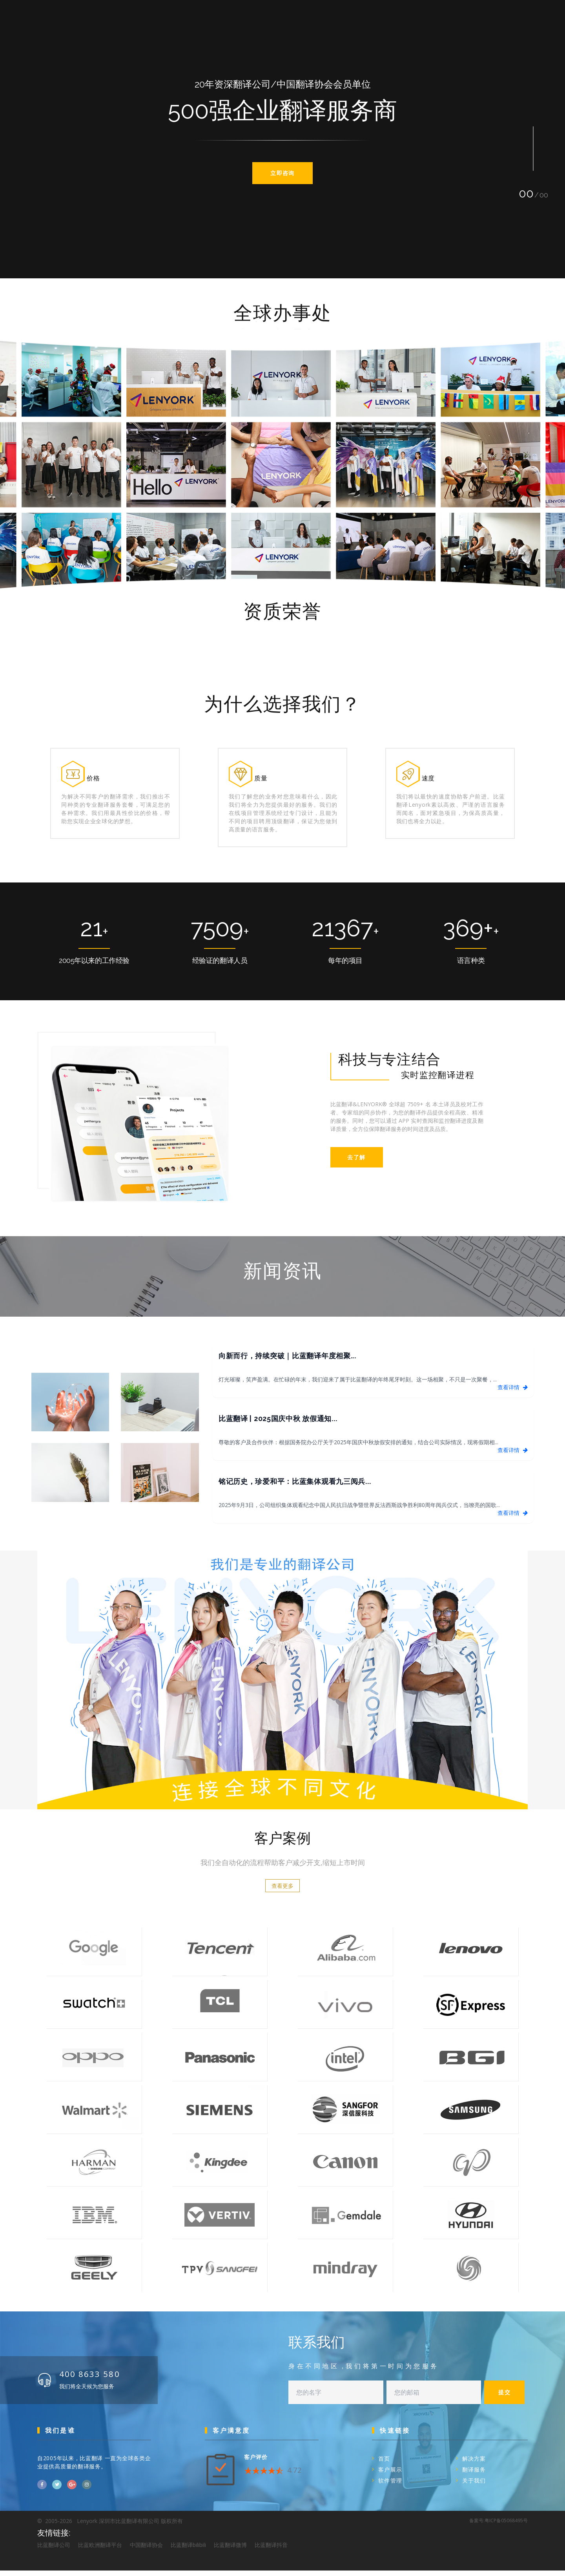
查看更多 (282, 1891)
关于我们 (474, 2486)
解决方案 (474, 2464)
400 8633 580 (94, 2378)
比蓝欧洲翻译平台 (100, 2550)
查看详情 (512, 1393)
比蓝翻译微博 (230, 2550)
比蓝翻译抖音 (271, 2550)
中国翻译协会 (146, 2550)
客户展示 (390, 2475)
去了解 (354, 1163)
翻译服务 (474, 2475)
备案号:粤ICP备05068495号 (498, 2526)
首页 (384, 2464)
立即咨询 (282, 173)
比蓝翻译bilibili (188, 2550)
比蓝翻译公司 (53, 2550)
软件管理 (390, 2486)
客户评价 (256, 2462)
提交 (504, 2397)
